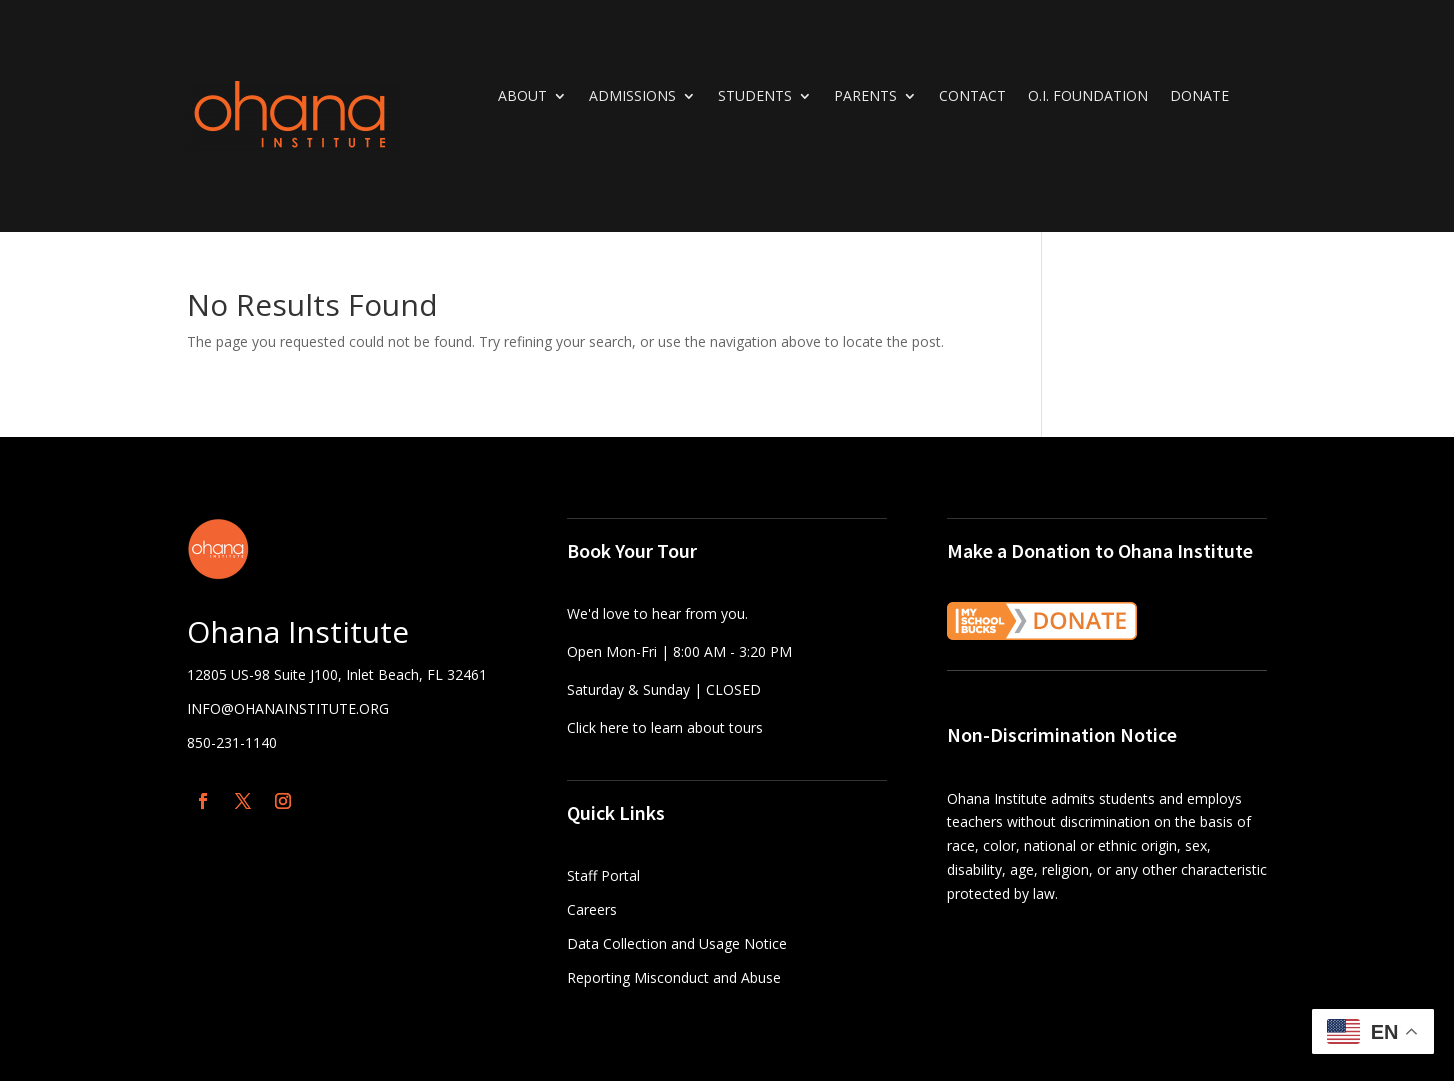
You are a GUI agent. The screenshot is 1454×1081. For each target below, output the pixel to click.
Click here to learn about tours (665, 727)
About (522, 97)
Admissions (632, 97)
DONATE (1199, 97)
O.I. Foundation (1088, 97)
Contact (972, 97)
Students (755, 97)
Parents (865, 97)
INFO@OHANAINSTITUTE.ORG (288, 708)
